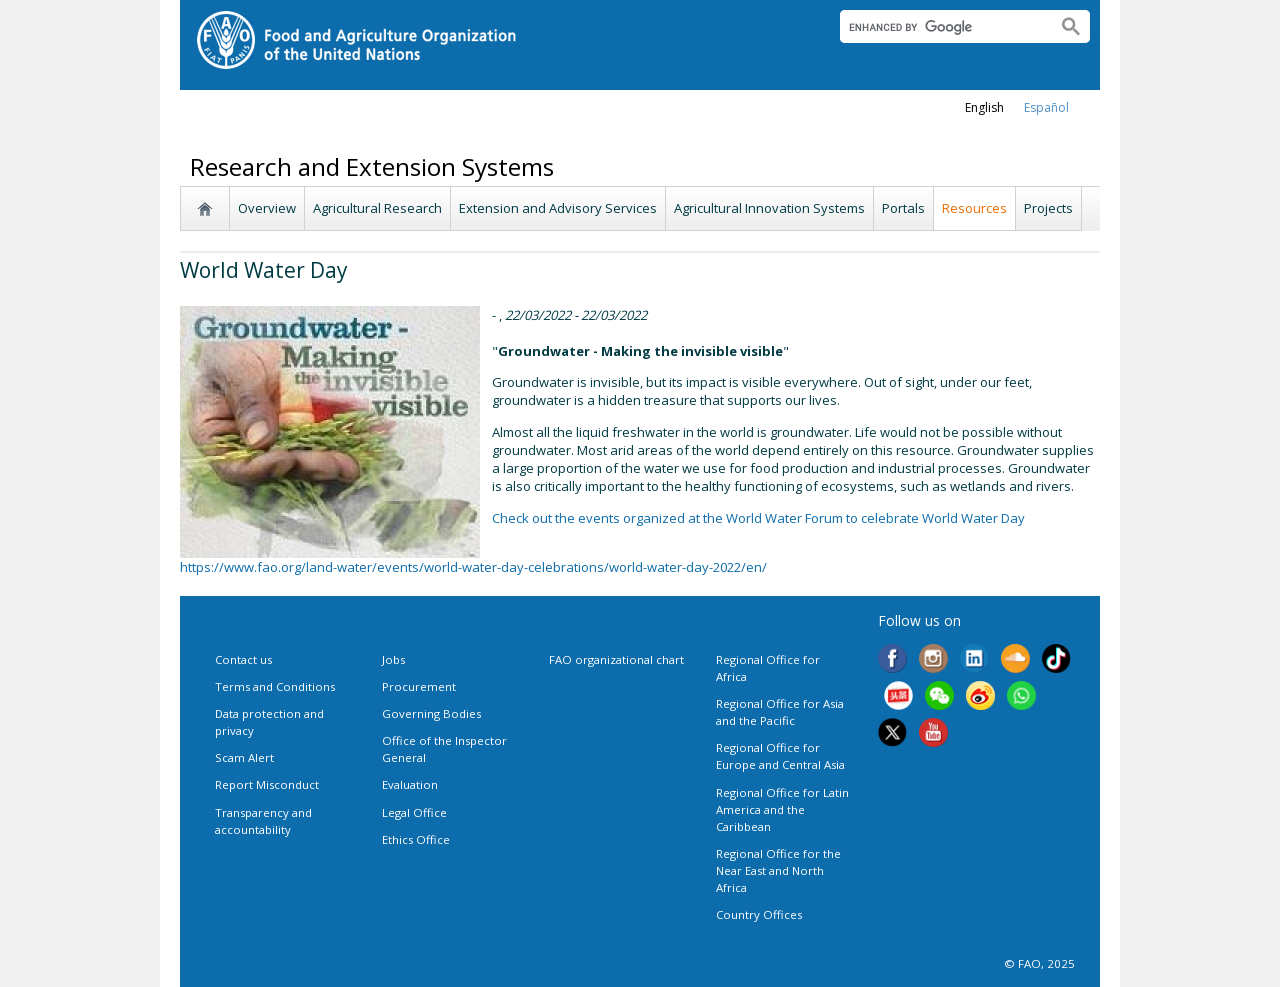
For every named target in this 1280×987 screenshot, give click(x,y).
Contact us (243, 659)
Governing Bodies (431, 713)
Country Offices (759, 914)
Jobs (393, 659)
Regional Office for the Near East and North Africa (778, 870)
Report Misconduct (267, 784)
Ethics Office (416, 839)
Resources (974, 208)
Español (1046, 107)
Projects (1048, 208)
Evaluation (410, 784)
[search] (940, 27)
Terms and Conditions (275, 686)
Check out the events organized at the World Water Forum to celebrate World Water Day (758, 518)
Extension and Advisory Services (558, 208)
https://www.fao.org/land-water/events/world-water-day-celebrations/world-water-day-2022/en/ (473, 567)
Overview (267, 208)
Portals (903, 208)
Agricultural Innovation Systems (769, 208)
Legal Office (414, 812)
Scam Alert (244, 757)
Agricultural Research (377, 208)
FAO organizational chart (616, 659)
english (984, 107)
